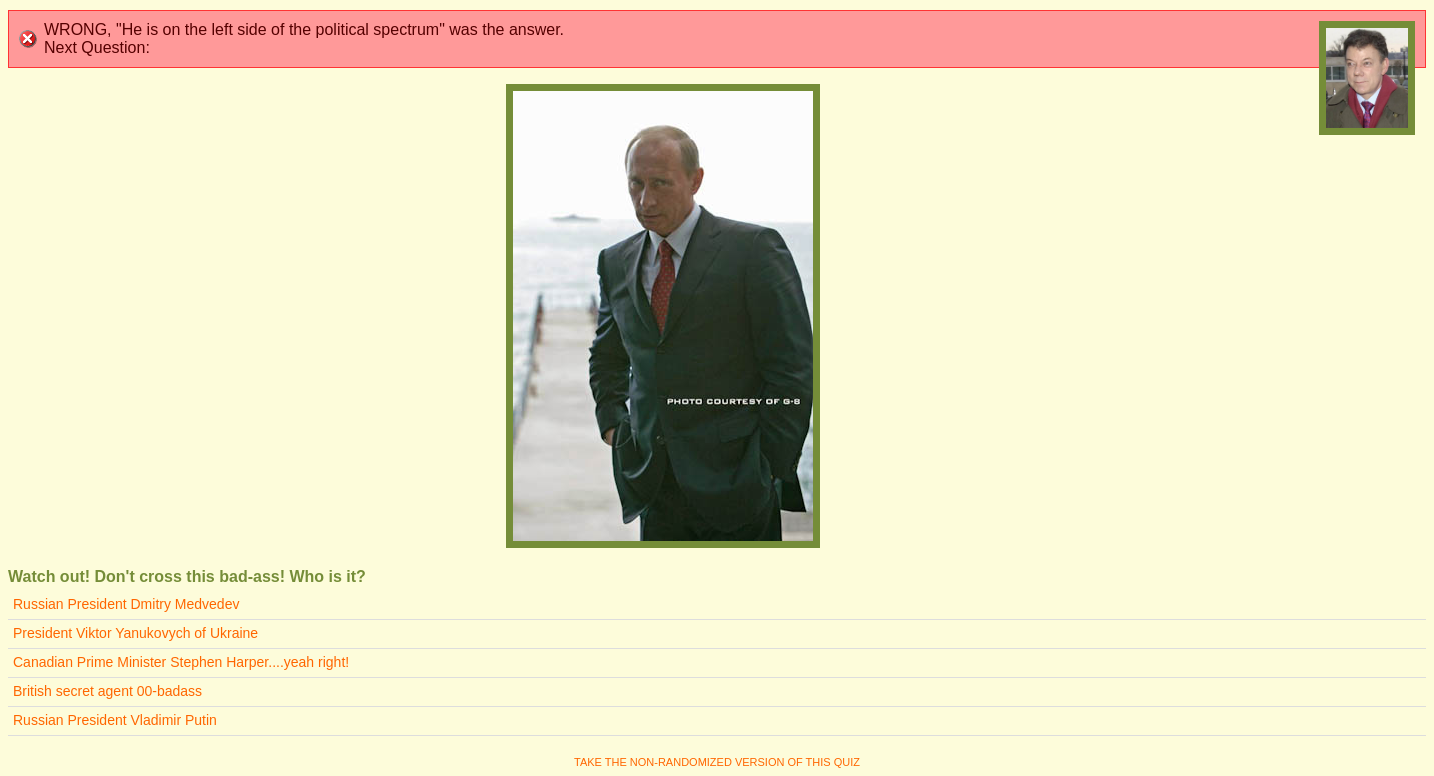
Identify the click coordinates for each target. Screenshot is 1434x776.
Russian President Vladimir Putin (115, 720)
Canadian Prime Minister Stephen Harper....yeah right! (181, 662)
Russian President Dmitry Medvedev (126, 604)
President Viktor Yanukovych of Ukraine (135, 633)
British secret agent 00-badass (107, 691)
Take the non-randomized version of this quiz (717, 762)
